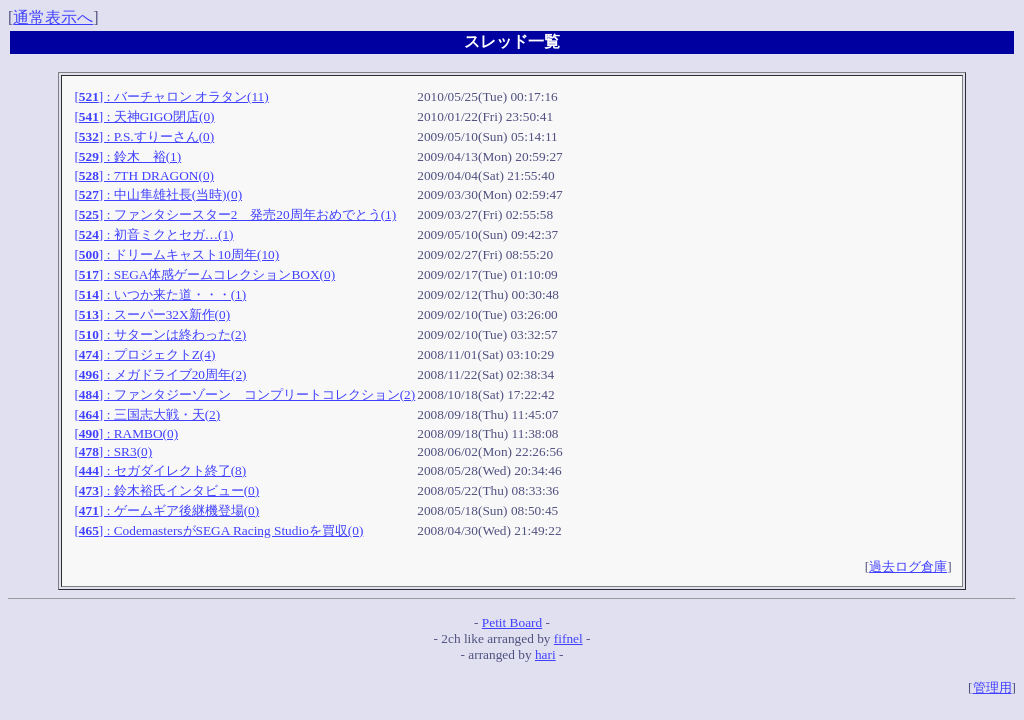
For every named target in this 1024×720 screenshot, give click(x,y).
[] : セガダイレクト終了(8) (160, 470)
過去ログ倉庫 (908, 566)
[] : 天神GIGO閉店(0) (144, 116)
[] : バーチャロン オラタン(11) (171, 96)
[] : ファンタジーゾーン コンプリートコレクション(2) (244, 394)
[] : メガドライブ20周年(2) (160, 374)
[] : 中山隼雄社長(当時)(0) (158, 194)
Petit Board (512, 622)
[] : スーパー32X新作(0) (152, 314)
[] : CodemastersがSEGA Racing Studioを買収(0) (218, 530)
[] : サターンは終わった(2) (160, 334)
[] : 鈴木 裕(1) (127, 156)
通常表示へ (53, 17)
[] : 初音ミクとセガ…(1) (153, 234)
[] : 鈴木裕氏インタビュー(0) (166, 490)
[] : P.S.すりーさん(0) (144, 136)
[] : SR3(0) (113, 451)
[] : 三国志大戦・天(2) (147, 414)
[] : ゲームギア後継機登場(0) (166, 510)
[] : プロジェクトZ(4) (144, 354)
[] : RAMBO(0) (126, 433)
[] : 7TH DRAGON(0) (144, 175)
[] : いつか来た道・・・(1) (160, 294)
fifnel (568, 638)
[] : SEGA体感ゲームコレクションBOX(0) (204, 274)
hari (545, 654)
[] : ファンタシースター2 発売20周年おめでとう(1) (235, 214)
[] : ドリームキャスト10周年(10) (176, 254)
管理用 (992, 687)
